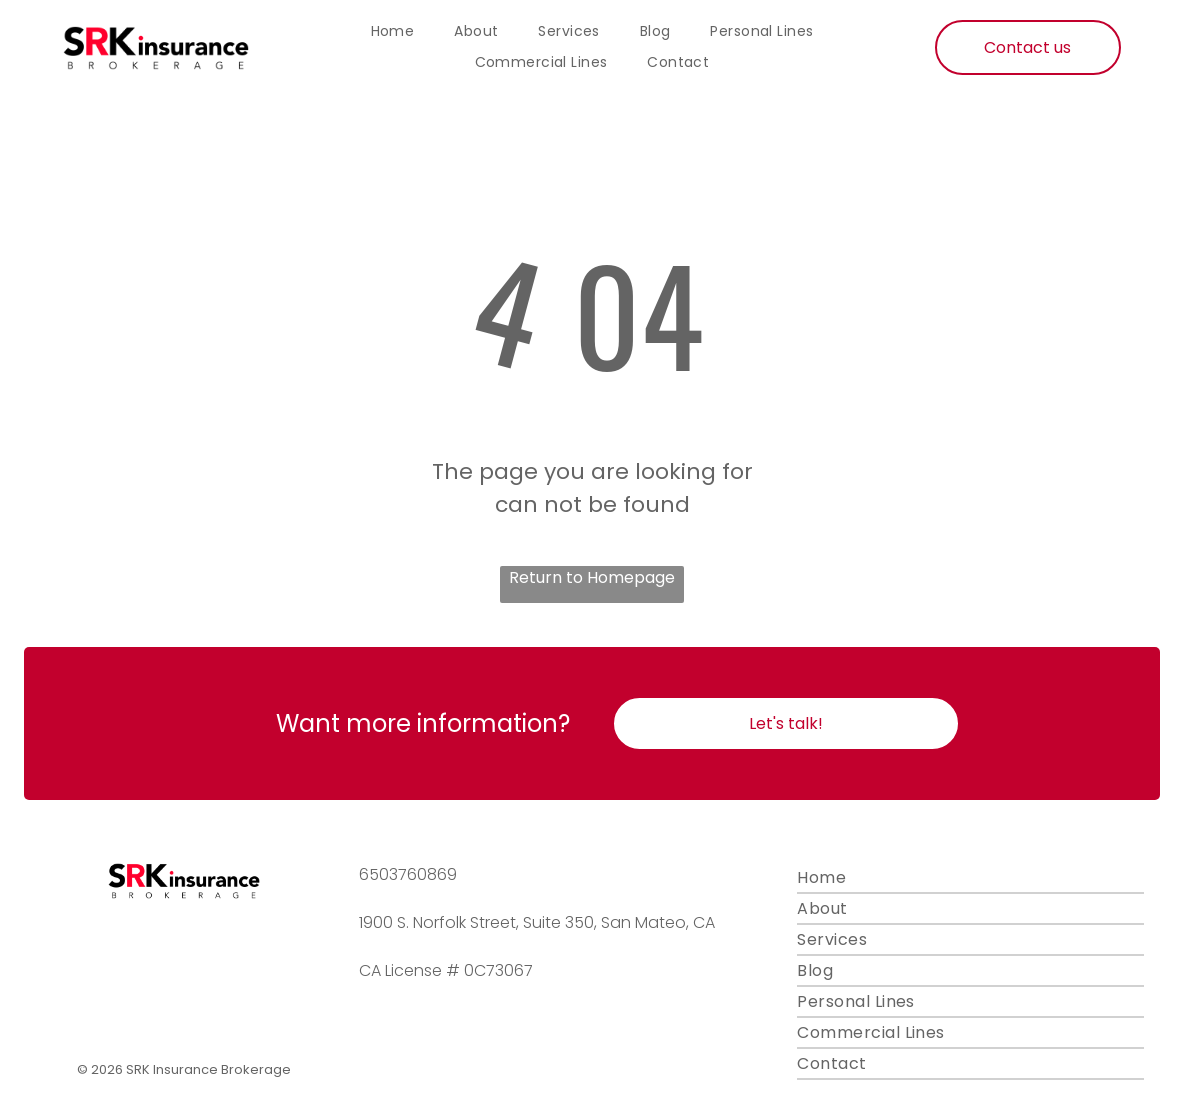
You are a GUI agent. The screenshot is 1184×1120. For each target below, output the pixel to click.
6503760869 (408, 874)
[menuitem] (393, 32)
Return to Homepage (592, 577)
